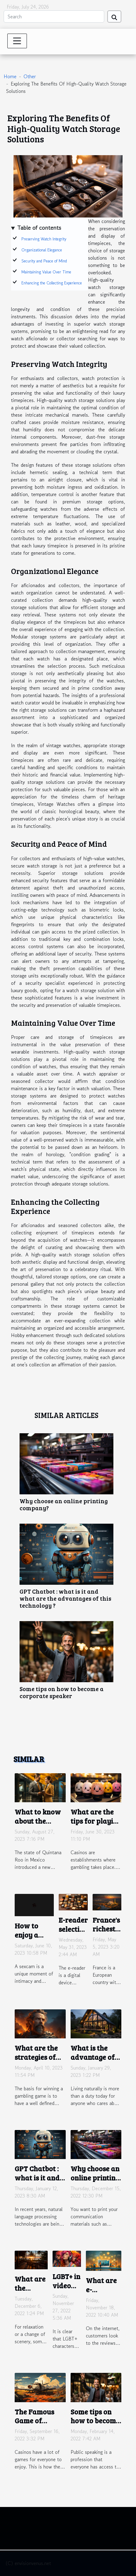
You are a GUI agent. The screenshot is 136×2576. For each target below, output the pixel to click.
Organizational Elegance (41, 250)
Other (30, 76)
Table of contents (39, 228)
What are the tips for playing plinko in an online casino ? (96, 1825)
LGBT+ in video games (66, 2285)
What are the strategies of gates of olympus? (36, 2061)
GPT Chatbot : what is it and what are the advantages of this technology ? (65, 1598)
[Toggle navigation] (17, 41)
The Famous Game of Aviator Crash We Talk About (39, 2425)
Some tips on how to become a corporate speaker (62, 1692)
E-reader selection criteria (73, 1929)
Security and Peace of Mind (44, 261)
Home (10, 76)
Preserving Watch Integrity (43, 239)
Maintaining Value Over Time (46, 272)
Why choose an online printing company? (64, 1504)
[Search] (54, 16)
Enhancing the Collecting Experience (51, 283)
